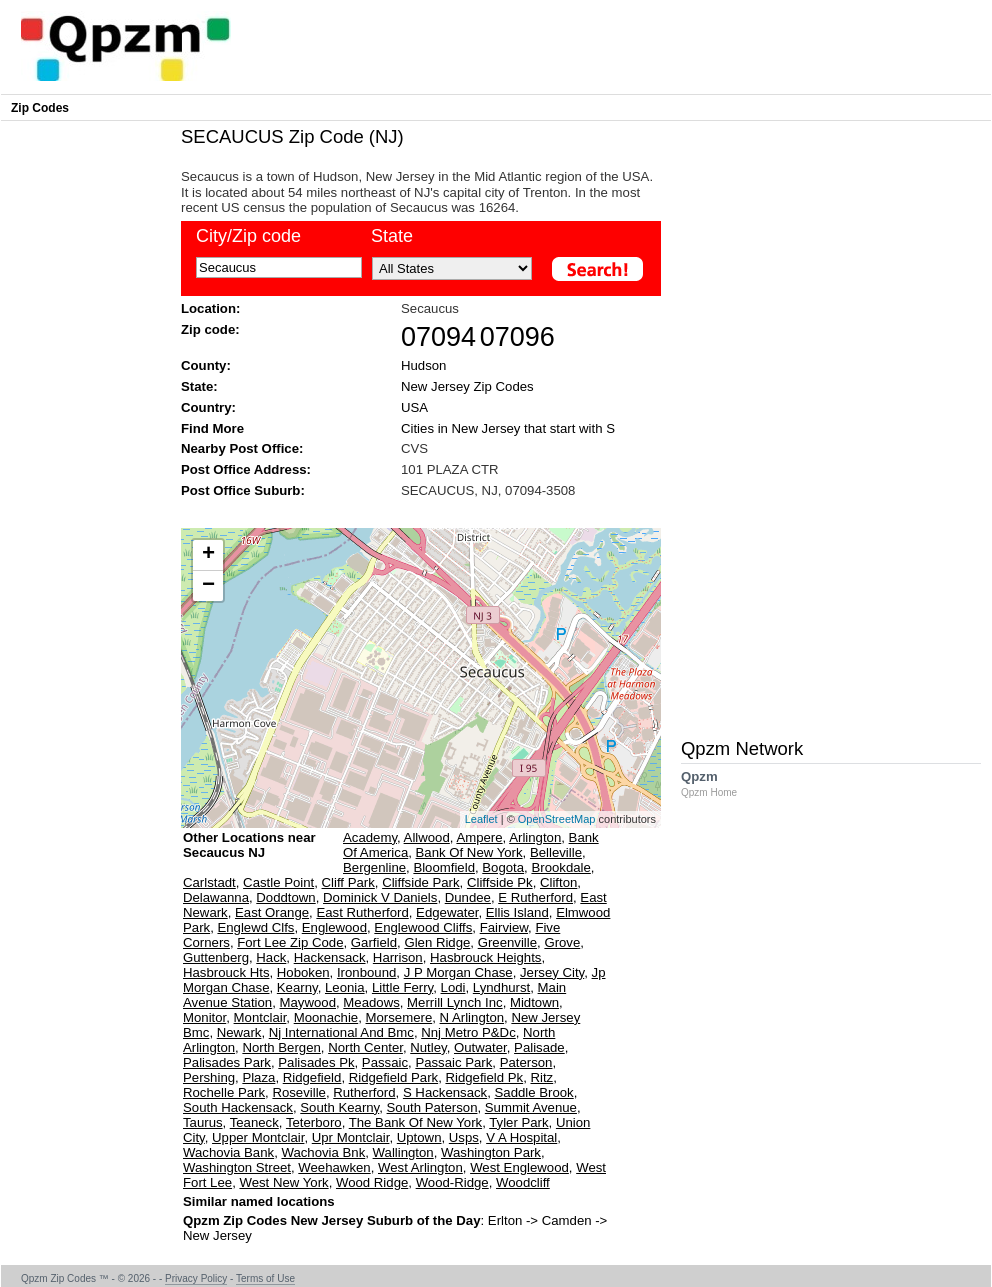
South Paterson (432, 1107)
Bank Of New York (469, 852)
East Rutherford (362, 912)
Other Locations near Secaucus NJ (249, 852)
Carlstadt (209, 882)
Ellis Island (517, 912)
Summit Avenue (531, 1107)
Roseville (299, 1092)
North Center (365, 1047)
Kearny (297, 987)
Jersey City (552, 972)
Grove (562, 942)
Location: (210, 308)
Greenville (507, 942)
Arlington (535, 837)
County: (206, 365)
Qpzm (719, 783)
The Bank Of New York (415, 1122)
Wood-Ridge (452, 1182)
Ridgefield (312, 1077)
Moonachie (326, 1017)
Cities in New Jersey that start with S (508, 428)
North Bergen (281, 1047)
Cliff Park (348, 882)
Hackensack (330, 957)
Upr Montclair (351, 1137)
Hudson (423, 365)
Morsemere (399, 1017)
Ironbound (366, 972)
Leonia (345, 987)
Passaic (385, 1062)
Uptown (419, 1137)
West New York (283, 1182)
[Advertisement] (411, 511)
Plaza (258, 1077)
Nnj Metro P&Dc (468, 1032)
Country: (208, 407)
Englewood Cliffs (423, 927)
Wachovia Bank (228, 1152)
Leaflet (481, 819)
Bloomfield (444, 867)
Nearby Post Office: (242, 448)
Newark (239, 1032)
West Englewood (519, 1167)
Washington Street (237, 1167)
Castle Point (278, 882)
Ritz (542, 1077)
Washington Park (491, 1152)
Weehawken (334, 1167)
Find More (212, 428)
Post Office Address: (246, 469)
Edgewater (447, 912)
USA (414, 407)
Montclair (260, 1017)
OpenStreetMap (557, 819)
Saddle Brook (534, 1092)
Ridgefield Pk (484, 1077)
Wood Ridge (372, 1182)
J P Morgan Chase (458, 972)
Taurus (203, 1122)
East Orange (272, 912)
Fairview (504, 927)
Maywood (308, 1002)
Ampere (479, 837)
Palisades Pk (316, 1062)
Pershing (209, 1077)
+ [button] (208, 555)
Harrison (398, 957)
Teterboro (314, 1122)
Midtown (534, 1002)
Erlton (505, 1220)
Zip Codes (40, 108)
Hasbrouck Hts (226, 972)
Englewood (334, 927)
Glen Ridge (437, 942)
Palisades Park (227, 1062)
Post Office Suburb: (243, 490)
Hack (271, 957)
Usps (464, 1137)
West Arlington (420, 1167)
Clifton (558, 882)
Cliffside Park (420, 882)
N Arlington (472, 1017)
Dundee (468, 897)
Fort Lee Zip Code (290, 942)
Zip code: (210, 329)
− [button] (208, 586)
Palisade (539, 1047)
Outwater (480, 1047)
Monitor (204, 1017)
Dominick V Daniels (380, 897)
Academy (370, 837)
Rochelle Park (224, 1092)
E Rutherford (535, 897)
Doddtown (285, 897)
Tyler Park (518, 1122)
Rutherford (364, 1092)
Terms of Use (265, 1278)
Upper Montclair (258, 1137)
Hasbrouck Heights (485, 957)
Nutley (428, 1047)
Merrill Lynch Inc (455, 1002)
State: (199, 386)
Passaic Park (453, 1062)
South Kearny (339, 1107)
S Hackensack (445, 1092)
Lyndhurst (501, 987)
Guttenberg (216, 957)
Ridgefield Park (393, 1077)
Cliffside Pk (500, 882)
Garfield (374, 942)
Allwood (427, 837)
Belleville (556, 852)
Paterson (526, 1062)
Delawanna (216, 897)
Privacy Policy (196, 1278)
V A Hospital (521, 1137)
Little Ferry (402, 987)
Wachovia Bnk (323, 1152)
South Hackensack (238, 1107)
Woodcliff (523, 1182)
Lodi (453, 987)
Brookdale (560, 867)
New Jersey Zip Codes (467, 386)
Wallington (403, 1152)
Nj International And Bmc (341, 1032)
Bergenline (374, 867)
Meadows (371, 1002)
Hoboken (303, 972)
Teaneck (254, 1122)
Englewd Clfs (255, 927)
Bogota (503, 867)
